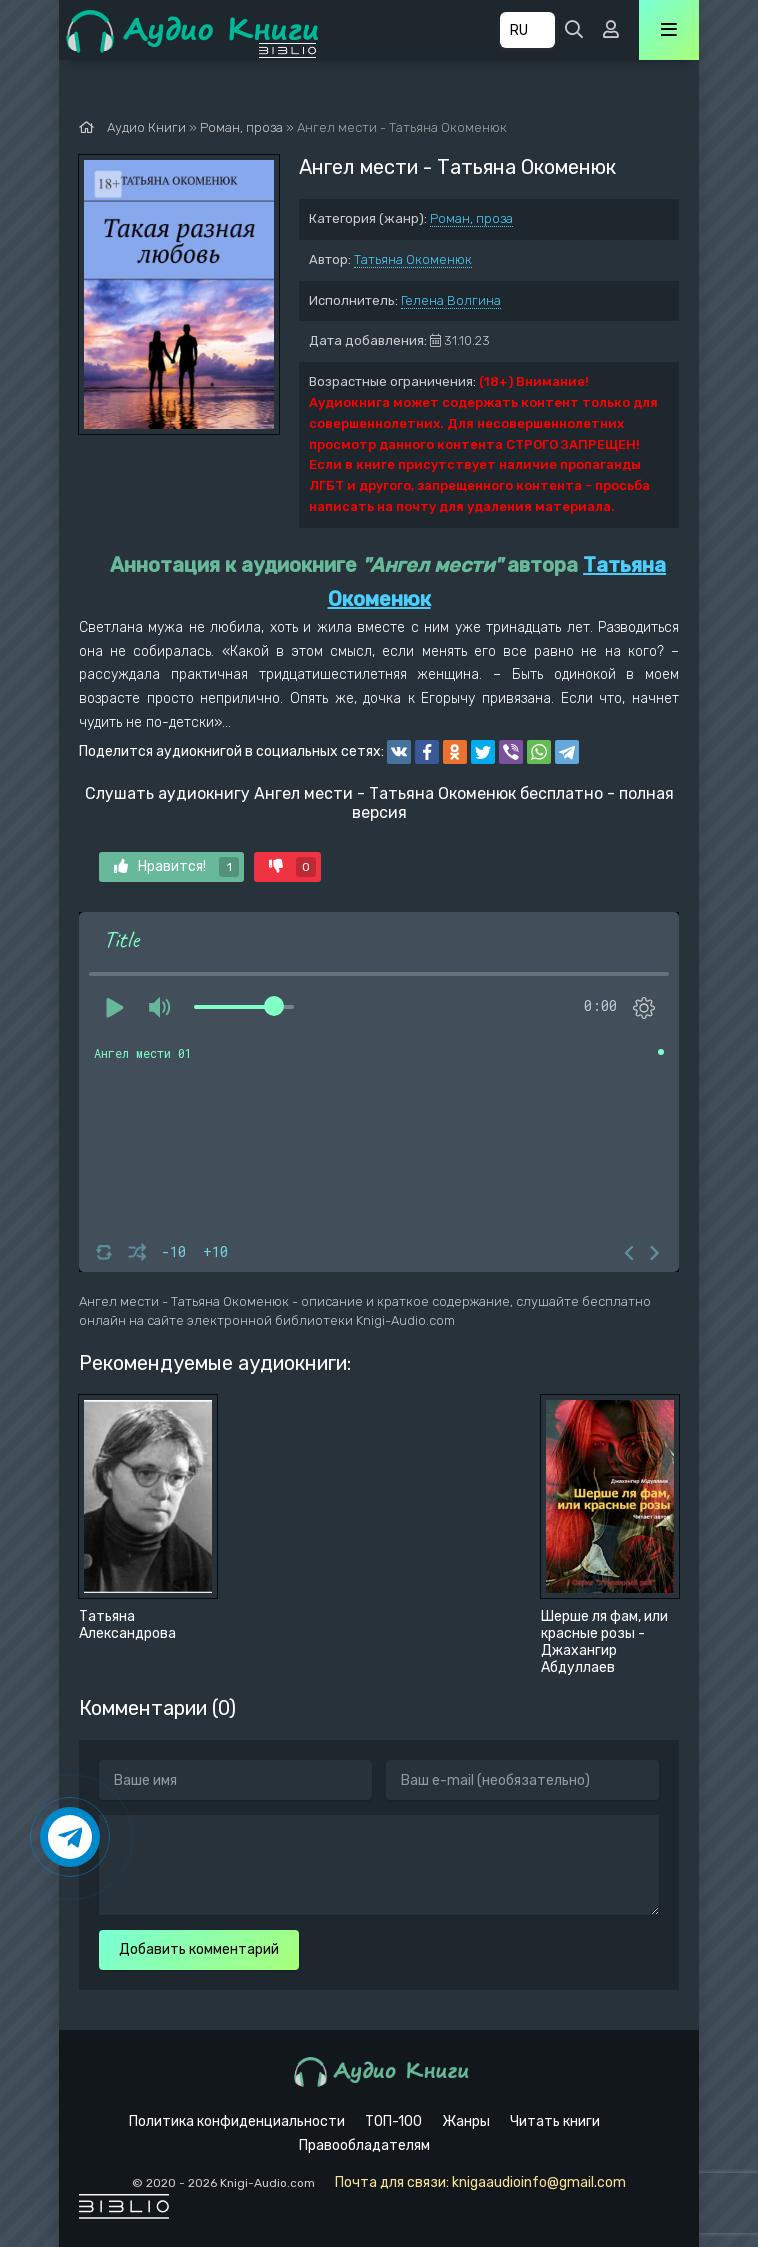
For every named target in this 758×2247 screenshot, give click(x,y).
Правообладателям (364, 2145)
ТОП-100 (393, 2121)
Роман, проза (471, 218)
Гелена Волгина (451, 300)
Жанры (466, 2121)
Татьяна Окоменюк (413, 259)
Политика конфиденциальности (237, 2121)
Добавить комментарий (199, 1949)
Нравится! (176, 867)
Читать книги (555, 2121)
